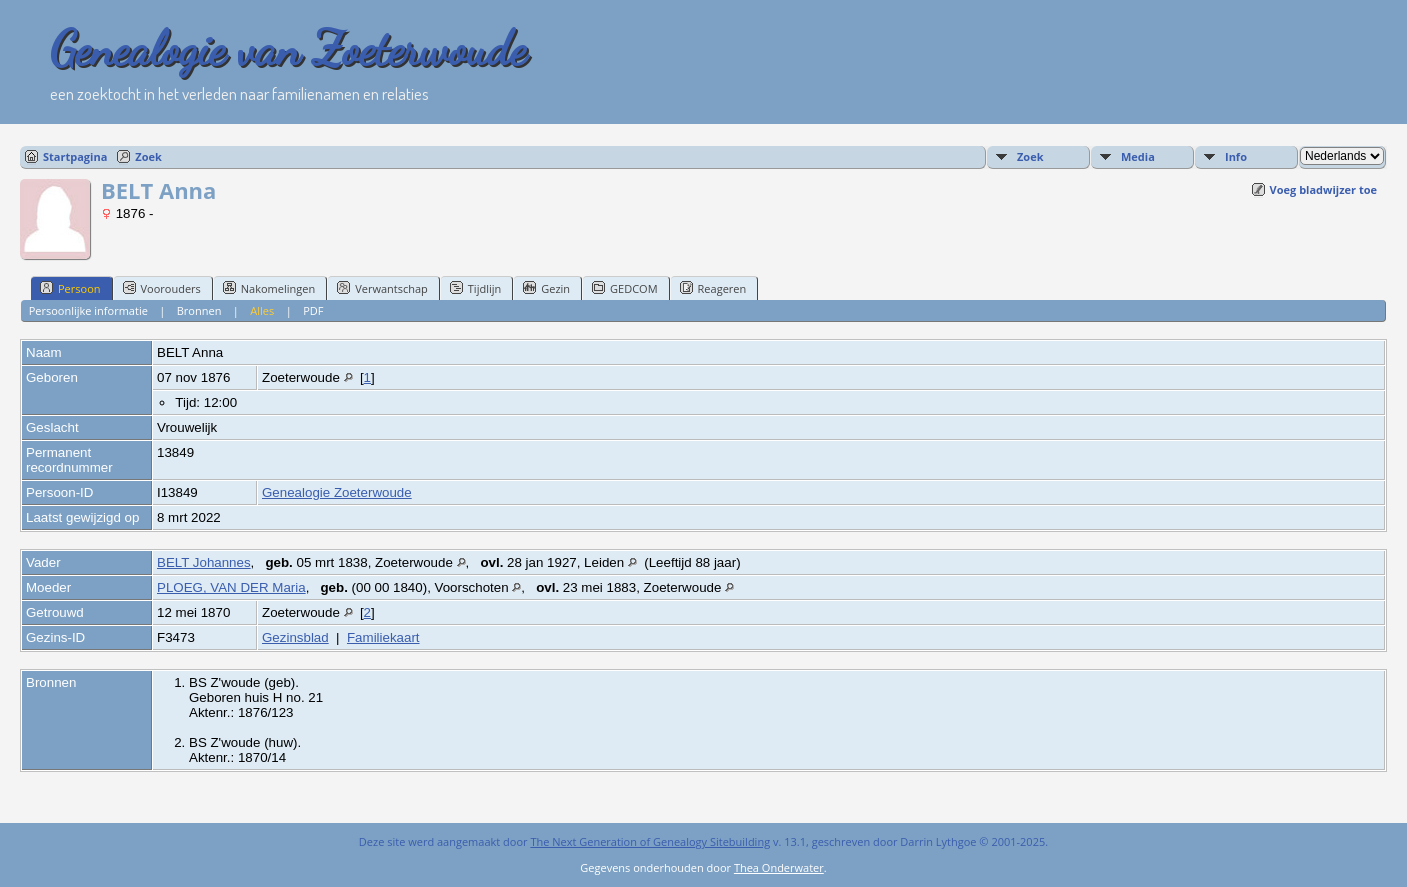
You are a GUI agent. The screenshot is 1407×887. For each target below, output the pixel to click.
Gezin (546, 288)
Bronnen (199, 310)
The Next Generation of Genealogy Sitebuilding (650, 841)
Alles (262, 310)
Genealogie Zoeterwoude (337, 492)
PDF (313, 310)
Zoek (148, 156)
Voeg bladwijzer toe (1323, 189)
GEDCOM (624, 288)
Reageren (713, 288)
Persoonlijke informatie (88, 310)
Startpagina (75, 156)
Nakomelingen (269, 288)
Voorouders (162, 288)
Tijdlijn (475, 288)
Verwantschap (382, 288)
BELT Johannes (204, 562)
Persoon (70, 288)
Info (1236, 156)
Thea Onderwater (779, 867)
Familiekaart (383, 637)
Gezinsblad (295, 637)
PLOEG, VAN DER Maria (231, 587)
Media (1138, 156)
